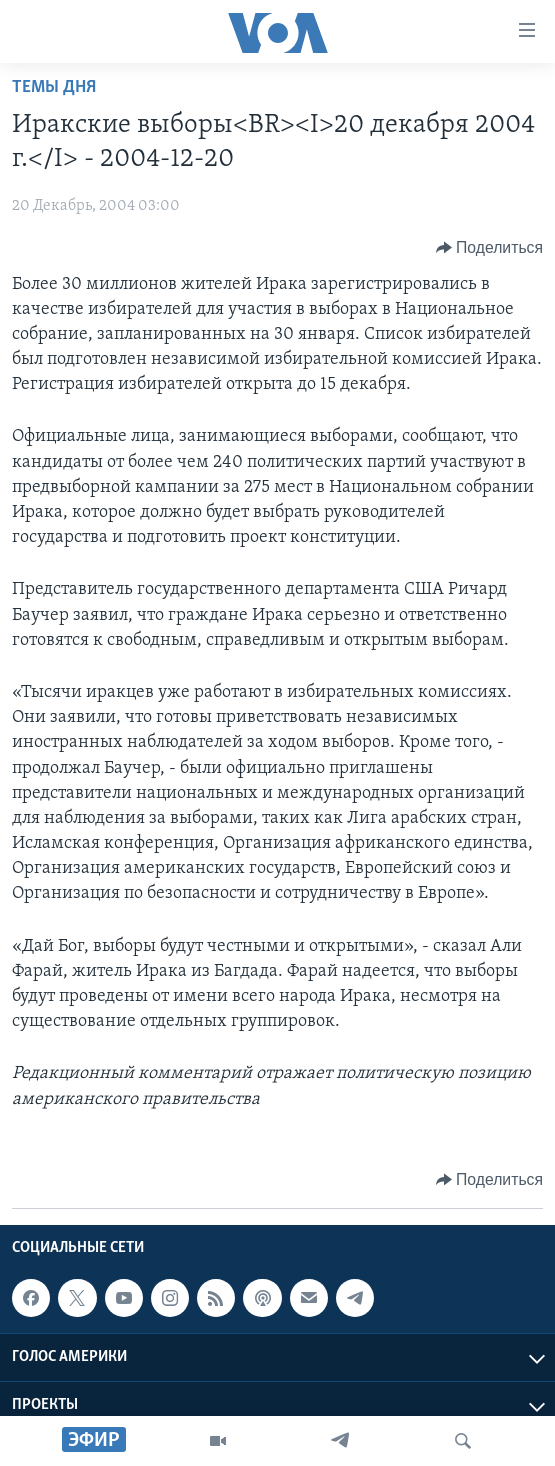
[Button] (489, 248)
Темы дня (54, 87)
